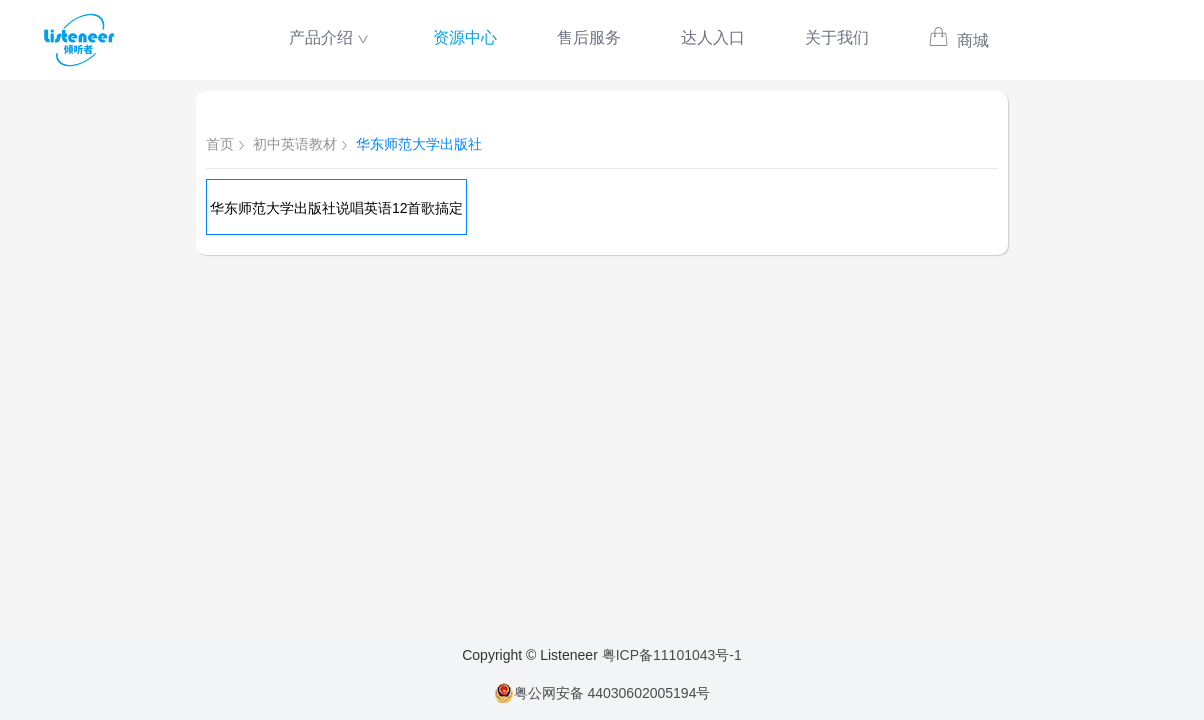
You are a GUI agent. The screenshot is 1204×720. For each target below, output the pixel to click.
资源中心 (465, 37)
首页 (220, 144)
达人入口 (713, 37)
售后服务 (589, 37)
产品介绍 (321, 37)
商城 (958, 40)
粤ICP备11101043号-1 (672, 655)
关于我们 (837, 37)
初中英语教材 (295, 144)
